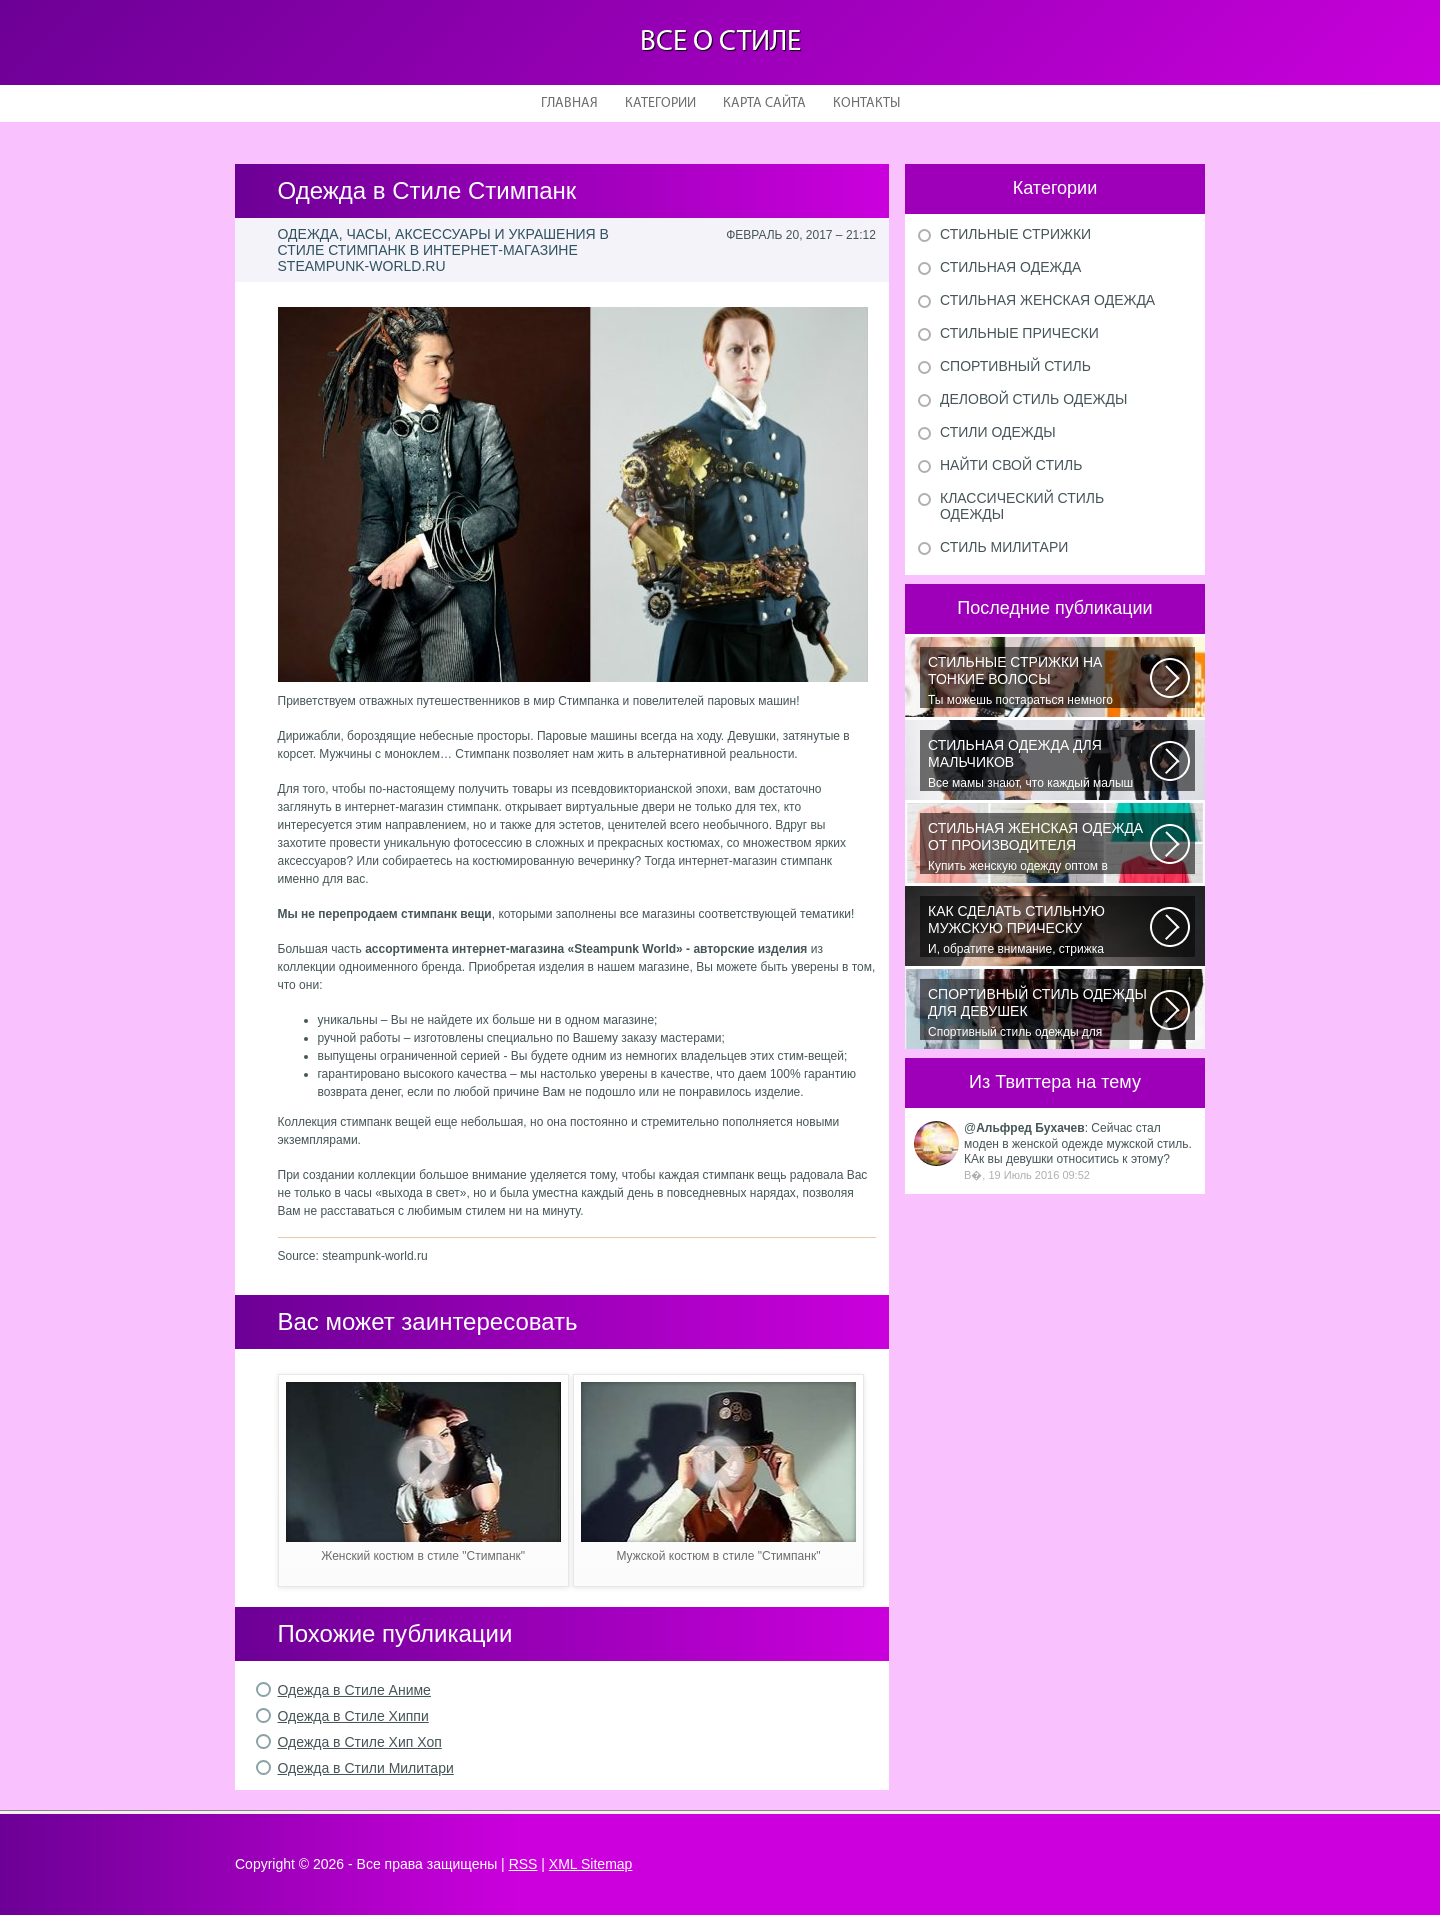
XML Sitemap (591, 1864)
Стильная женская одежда (1047, 300)
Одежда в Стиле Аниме (354, 1690)
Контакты (866, 103)
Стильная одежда (1010, 267)
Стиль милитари (1004, 547)
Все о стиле (720, 42)
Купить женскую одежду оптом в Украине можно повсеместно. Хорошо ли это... (1039, 847)
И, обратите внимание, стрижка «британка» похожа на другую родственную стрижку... (1039, 930)
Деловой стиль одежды (1033, 399)
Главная (569, 103)
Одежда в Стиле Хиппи (353, 1716)
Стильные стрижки (1015, 234)
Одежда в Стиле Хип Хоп (360, 1742)
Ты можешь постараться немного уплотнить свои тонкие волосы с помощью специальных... (1039, 681)
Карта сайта (764, 103)
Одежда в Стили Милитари (366, 1768)
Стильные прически (1019, 333)
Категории (660, 103)
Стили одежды (998, 432)
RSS (523, 1864)
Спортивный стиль (1015, 366)
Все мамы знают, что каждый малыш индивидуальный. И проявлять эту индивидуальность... (1039, 764)
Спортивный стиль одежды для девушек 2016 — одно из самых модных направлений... (1039, 1013)
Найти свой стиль (1011, 465)
